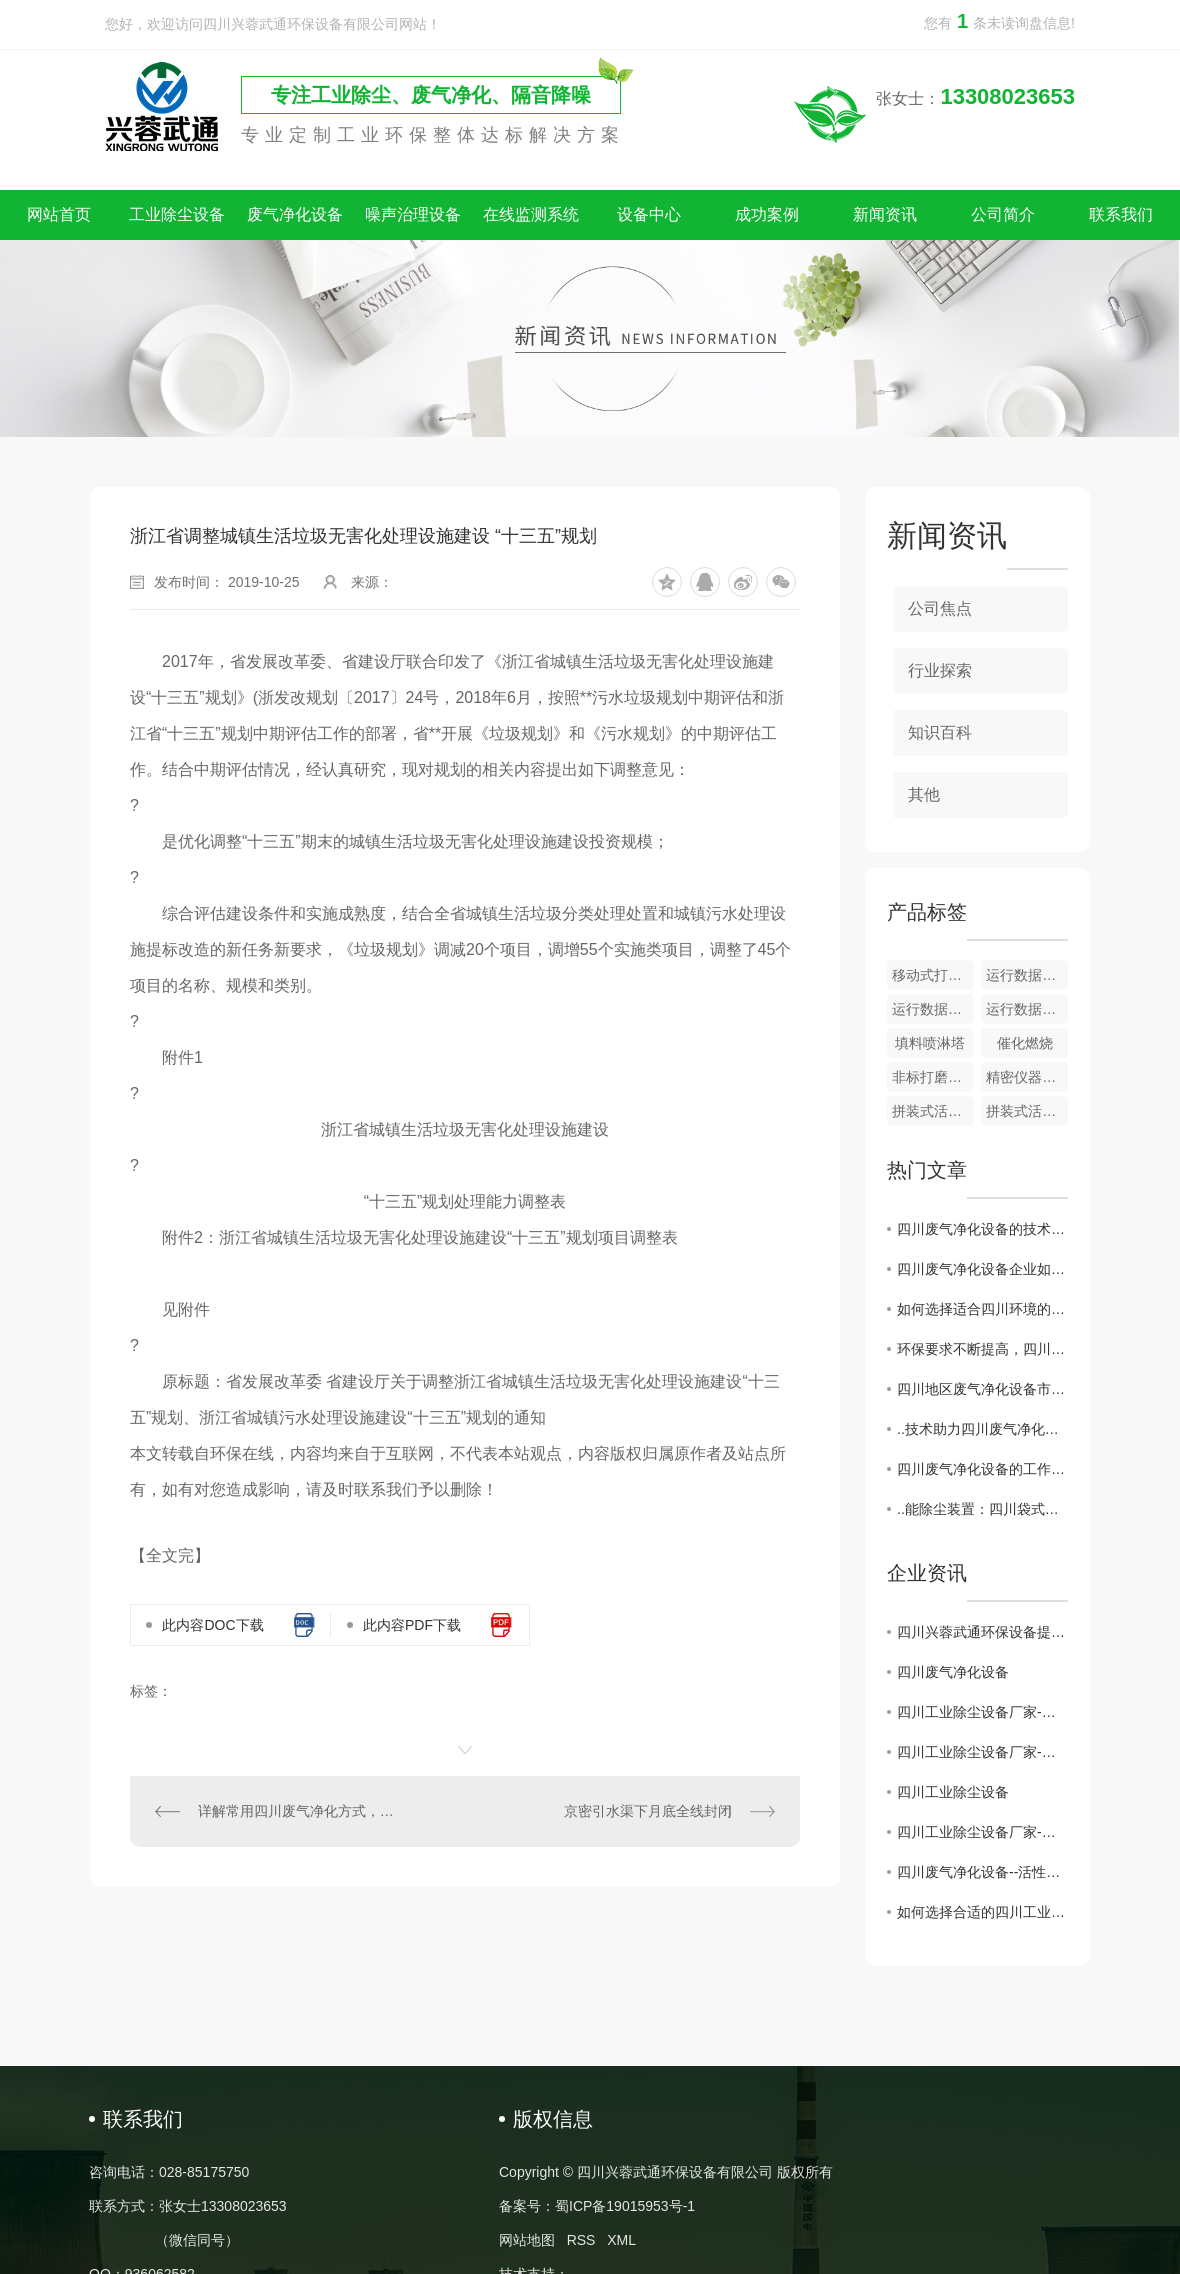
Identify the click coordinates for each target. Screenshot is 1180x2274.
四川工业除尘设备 (953, 1792)
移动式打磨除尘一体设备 (933, 975)
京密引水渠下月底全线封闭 (648, 1811)
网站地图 (527, 2240)
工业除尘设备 (177, 214)
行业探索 (940, 670)
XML (621, 2240)
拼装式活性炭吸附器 (933, 1111)
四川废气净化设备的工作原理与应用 (982, 1469)
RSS (581, 2240)
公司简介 (1003, 214)
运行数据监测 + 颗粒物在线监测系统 (1027, 1009)
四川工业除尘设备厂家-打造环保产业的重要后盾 (982, 1712)
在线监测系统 (531, 214)
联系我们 (1121, 214)
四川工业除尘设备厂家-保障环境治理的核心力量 (982, 1832)
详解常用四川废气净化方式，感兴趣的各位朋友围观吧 (298, 1811)
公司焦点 (940, 608)
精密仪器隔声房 (1027, 1077)
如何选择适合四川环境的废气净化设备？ (982, 1309)
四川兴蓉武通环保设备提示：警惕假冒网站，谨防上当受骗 (982, 1632)
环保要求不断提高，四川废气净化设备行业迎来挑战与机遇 (982, 1349)
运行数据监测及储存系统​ (1027, 975)
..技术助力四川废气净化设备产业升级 (982, 1429)
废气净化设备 (295, 214)
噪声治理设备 (413, 214)
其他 (924, 794)
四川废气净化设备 (953, 1672)
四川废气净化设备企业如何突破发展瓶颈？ (982, 1269)
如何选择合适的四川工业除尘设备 (982, 1912)
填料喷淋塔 (930, 1043)
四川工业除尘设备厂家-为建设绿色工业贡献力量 (982, 1752)
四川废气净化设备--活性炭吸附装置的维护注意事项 (982, 1872)
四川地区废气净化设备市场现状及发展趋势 (982, 1389)
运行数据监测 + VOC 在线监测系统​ (933, 1009)
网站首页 (59, 214)
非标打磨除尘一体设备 (933, 1077)
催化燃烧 (1025, 1043)
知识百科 (940, 732)
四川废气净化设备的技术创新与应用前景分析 (982, 1229)
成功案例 (767, 214)
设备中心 (649, 214)
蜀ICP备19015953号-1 (625, 2206)
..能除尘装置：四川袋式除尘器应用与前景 (982, 1509)
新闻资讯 (885, 214)
